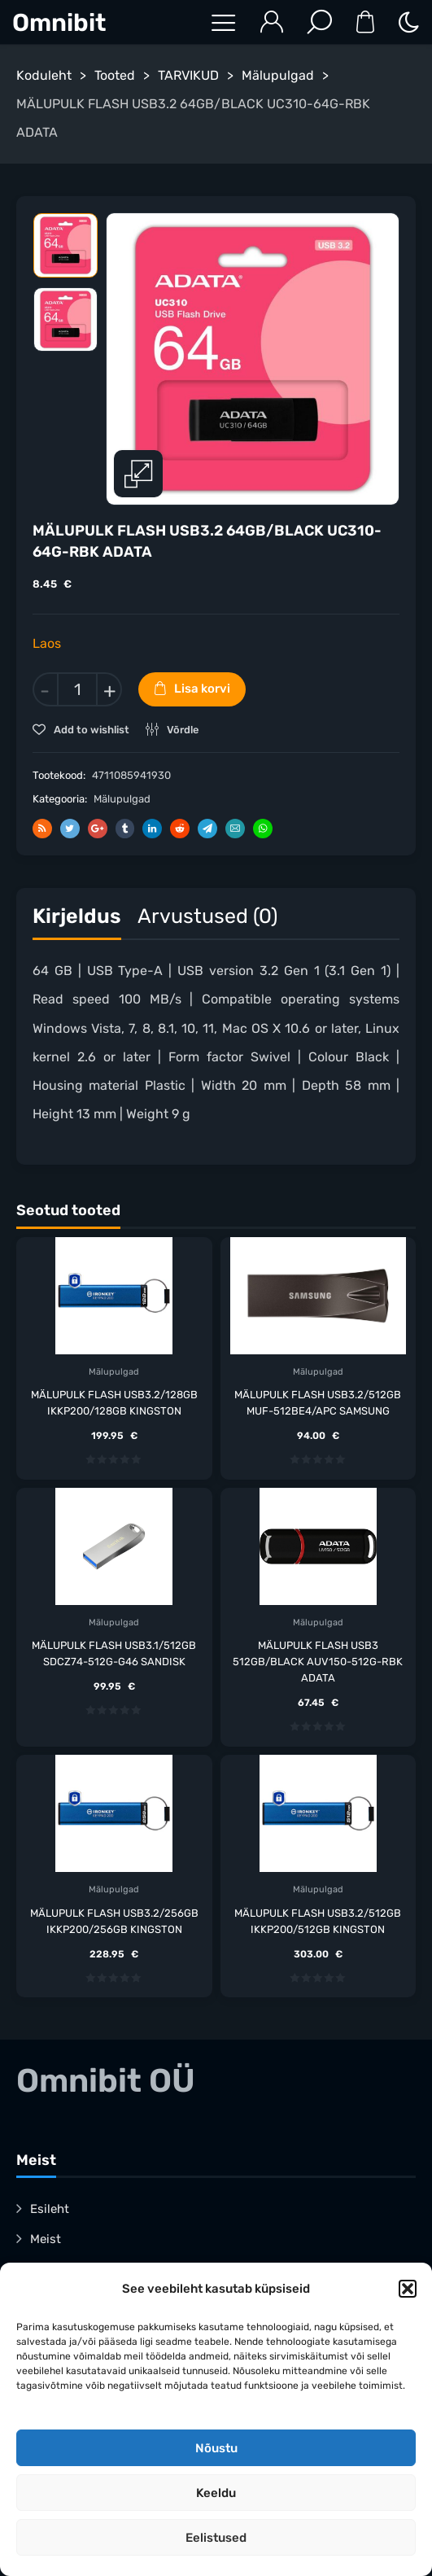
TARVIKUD (188, 75)
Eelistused (216, 2537)
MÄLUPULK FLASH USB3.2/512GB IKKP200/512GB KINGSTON (317, 1921)
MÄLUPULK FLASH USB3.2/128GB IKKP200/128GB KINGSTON (114, 1403)
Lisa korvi (202, 688)
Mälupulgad (278, 75)
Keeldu (216, 2493)
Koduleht (44, 75)
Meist (45, 2239)
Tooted (114, 75)
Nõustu (216, 2448)
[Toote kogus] (77, 689)
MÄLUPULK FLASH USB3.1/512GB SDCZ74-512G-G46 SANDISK (114, 1653)
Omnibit (59, 23)
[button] (407, 2289)
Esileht (49, 2209)
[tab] (77, 920)
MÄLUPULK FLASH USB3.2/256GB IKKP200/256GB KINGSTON (114, 1921)
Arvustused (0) (207, 916)
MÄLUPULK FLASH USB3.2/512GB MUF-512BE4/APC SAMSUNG (317, 1403)
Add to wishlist (90, 730)
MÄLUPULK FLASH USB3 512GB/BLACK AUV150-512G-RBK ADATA (318, 1661)
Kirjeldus (77, 916)
